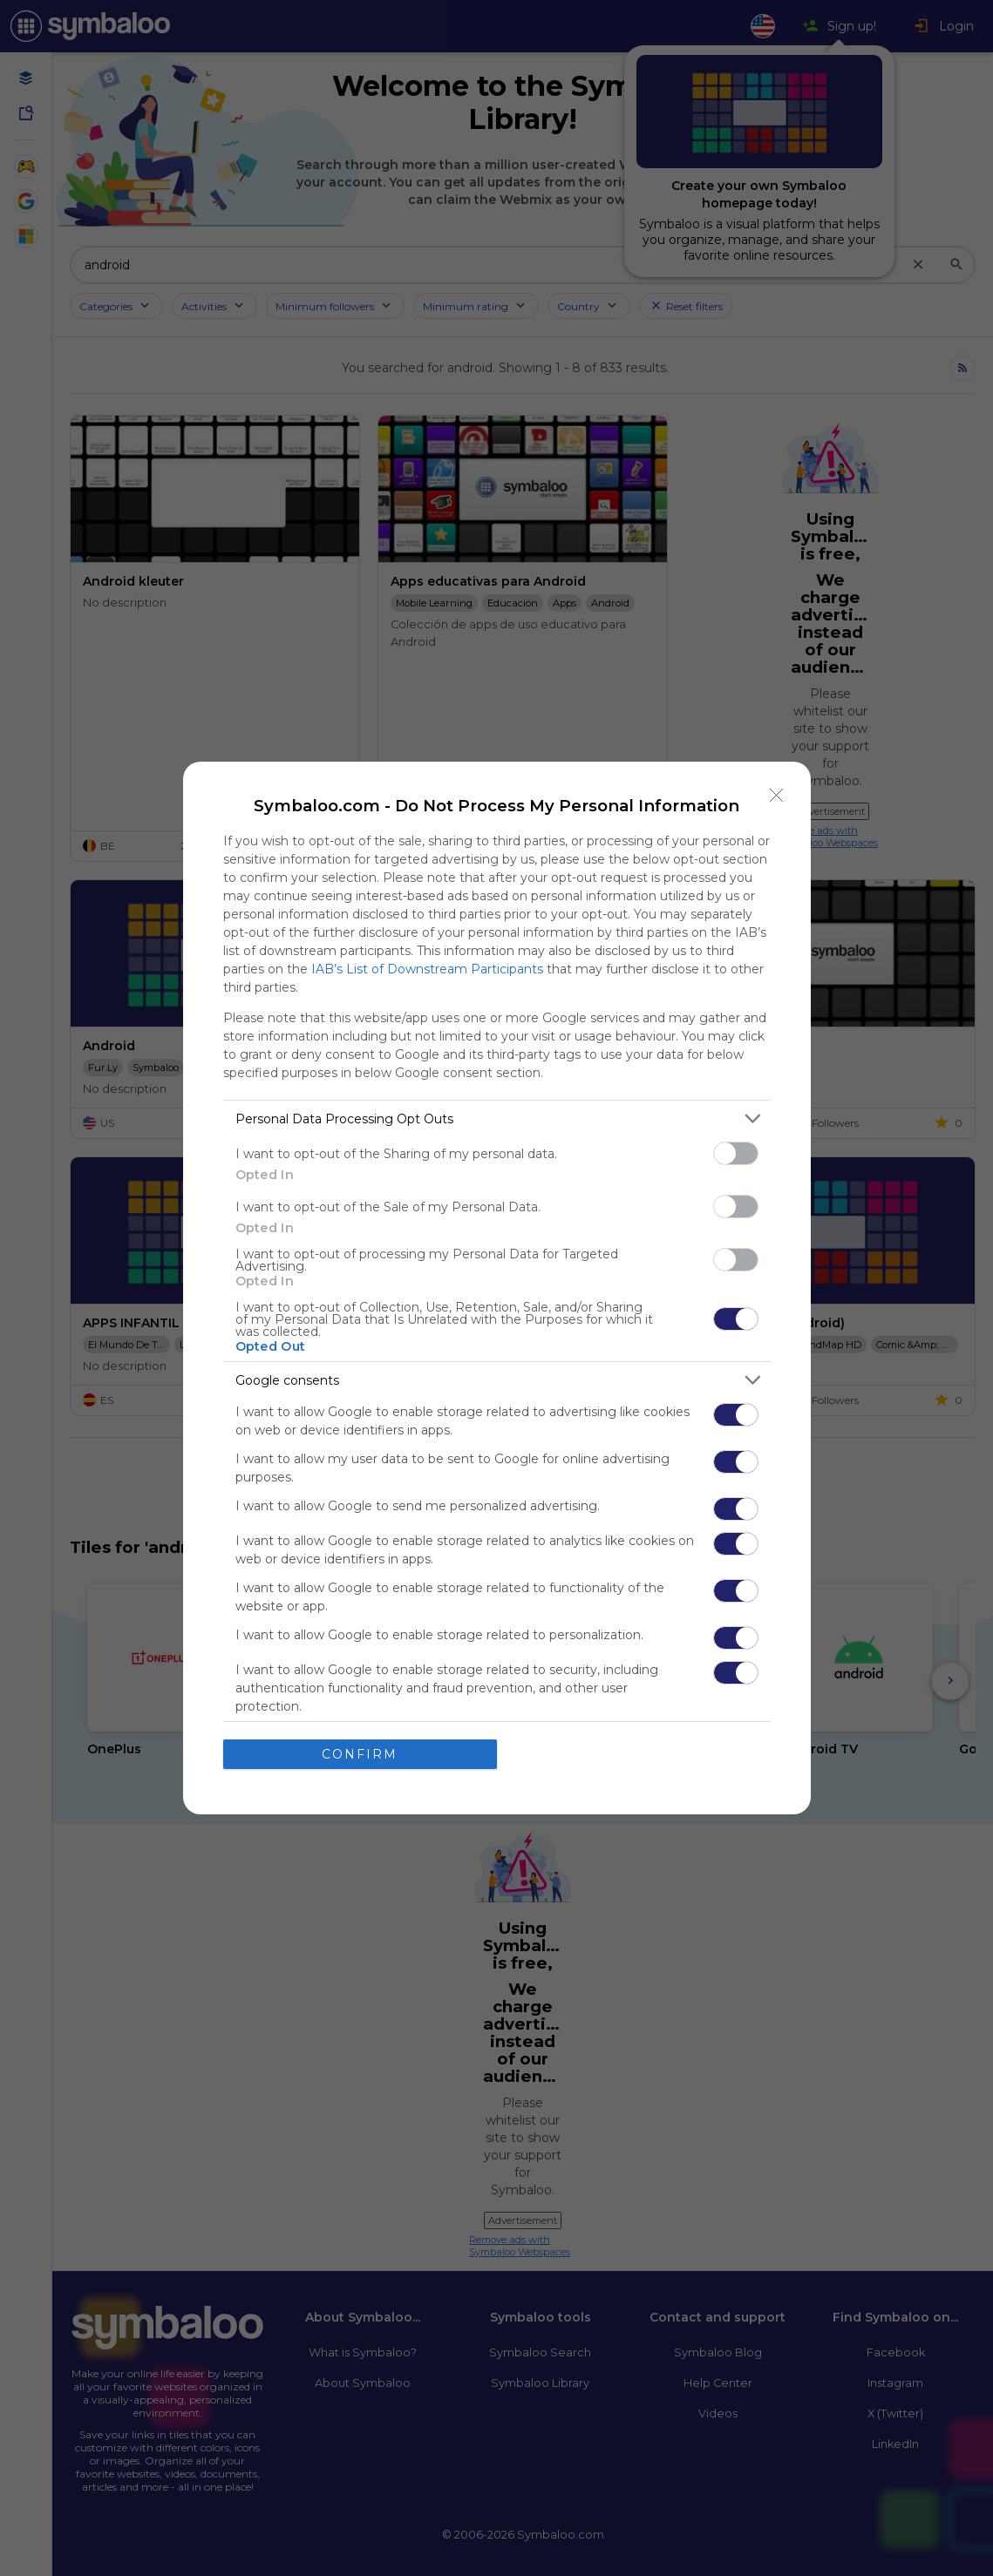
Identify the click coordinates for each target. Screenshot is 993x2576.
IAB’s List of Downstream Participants (427, 969)
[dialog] (497, 1288)
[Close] (776, 795)
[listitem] (497, 1118)
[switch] (735, 1153)
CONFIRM (360, 1753)
